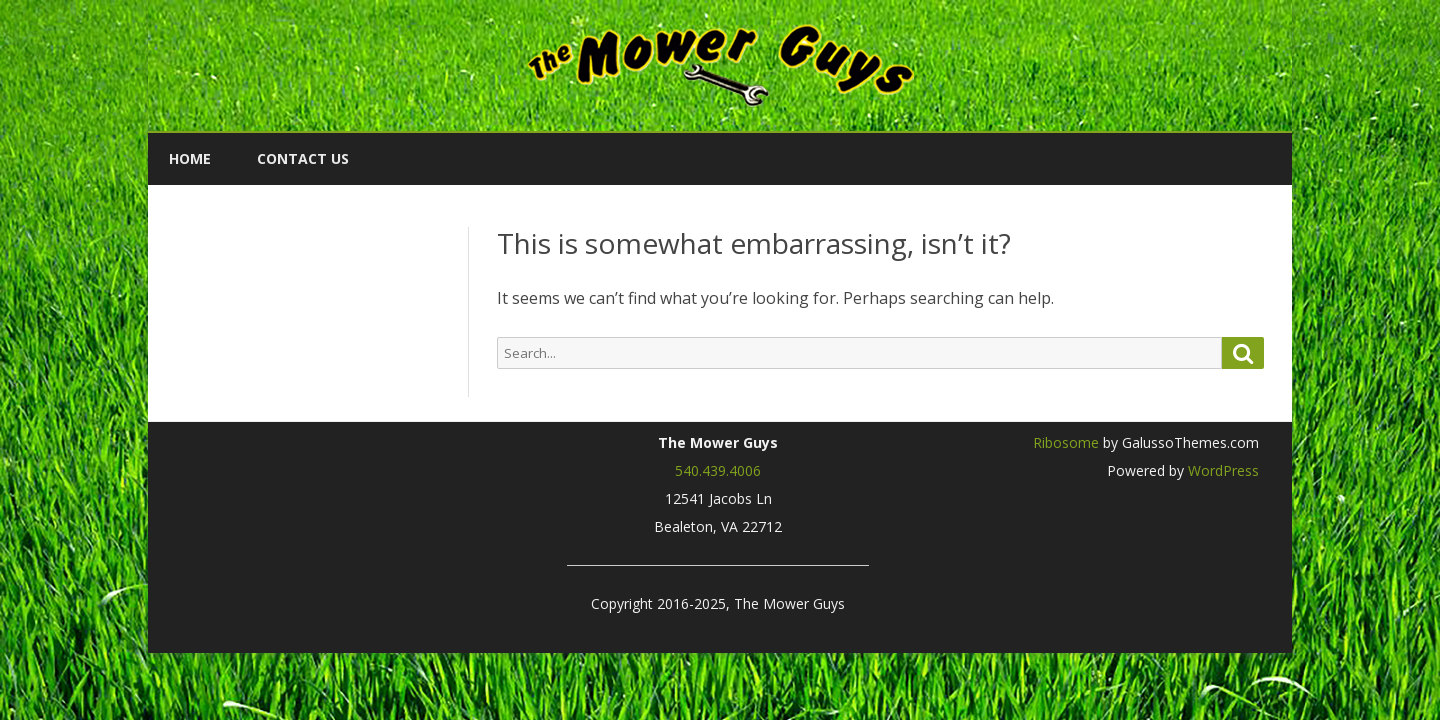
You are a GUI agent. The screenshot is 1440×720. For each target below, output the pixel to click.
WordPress (1221, 470)
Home (190, 158)
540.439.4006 (718, 470)
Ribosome (1066, 442)
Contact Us (303, 158)
